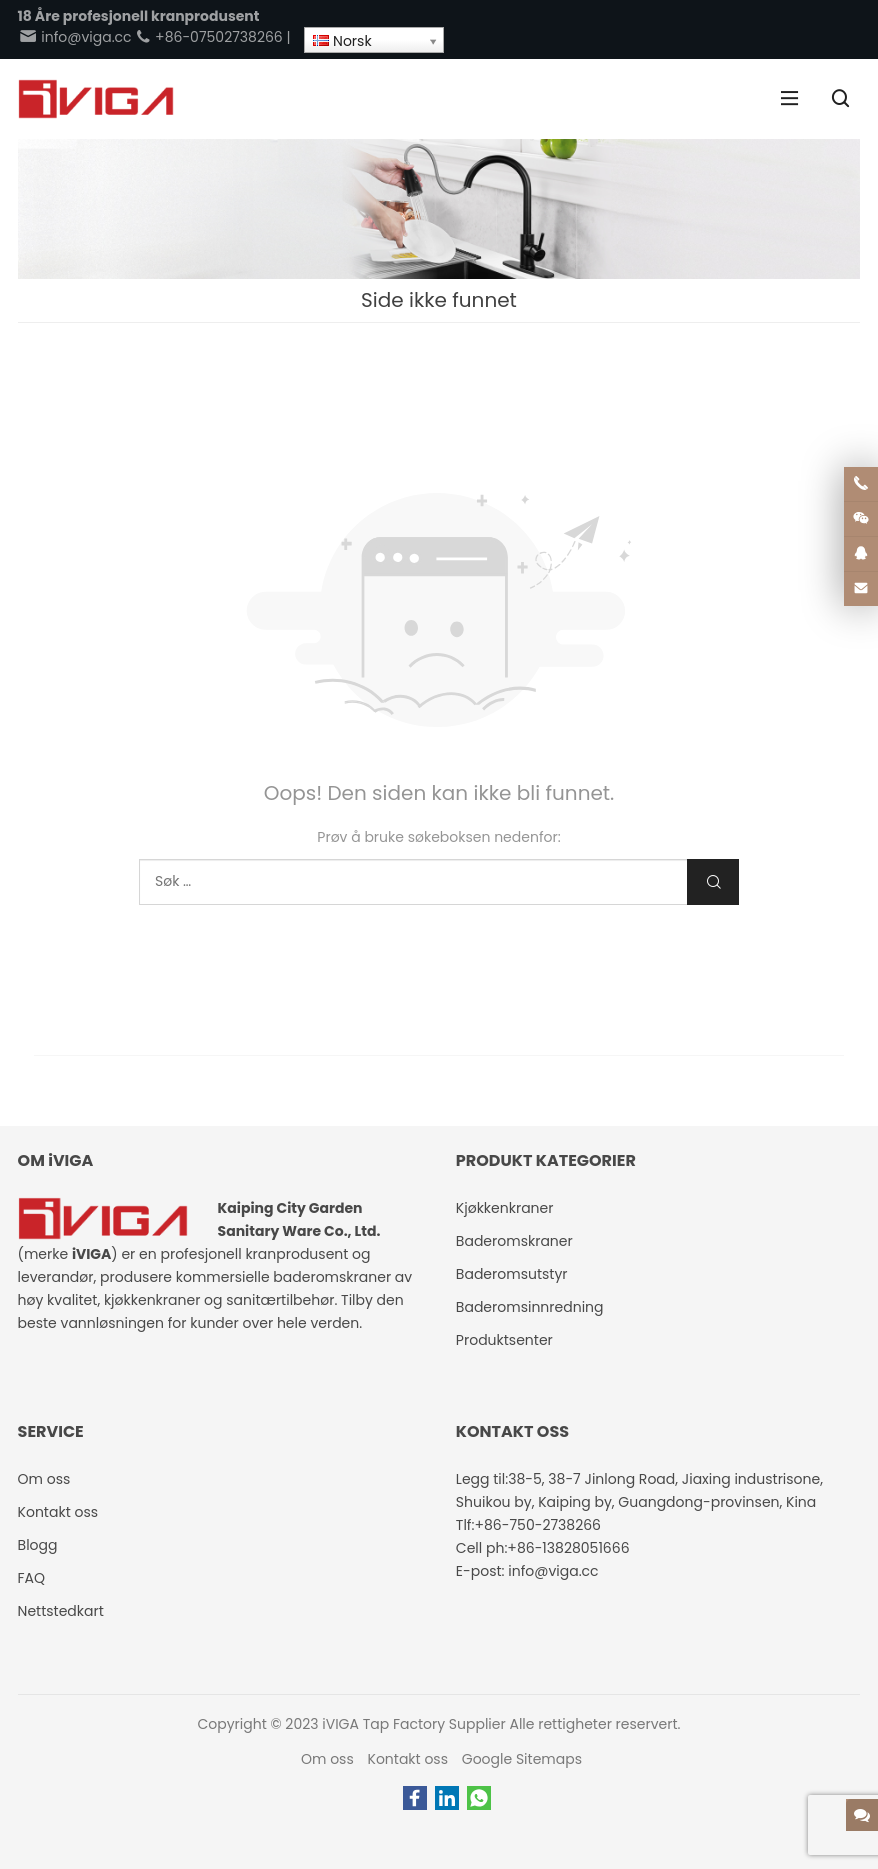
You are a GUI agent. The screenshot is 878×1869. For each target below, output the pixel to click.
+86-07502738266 (208, 37)
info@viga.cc (75, 37)
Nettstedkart (61, 1611)
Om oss (327, 1759)
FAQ (32, 1578)
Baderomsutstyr (512, 1274)
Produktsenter (504, 1340)
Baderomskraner (514, 1241)
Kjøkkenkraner (505, 1208)
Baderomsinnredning (530, 1307)
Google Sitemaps (522, 1759)
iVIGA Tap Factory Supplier (413, 1724)
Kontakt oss (408, 1759)
